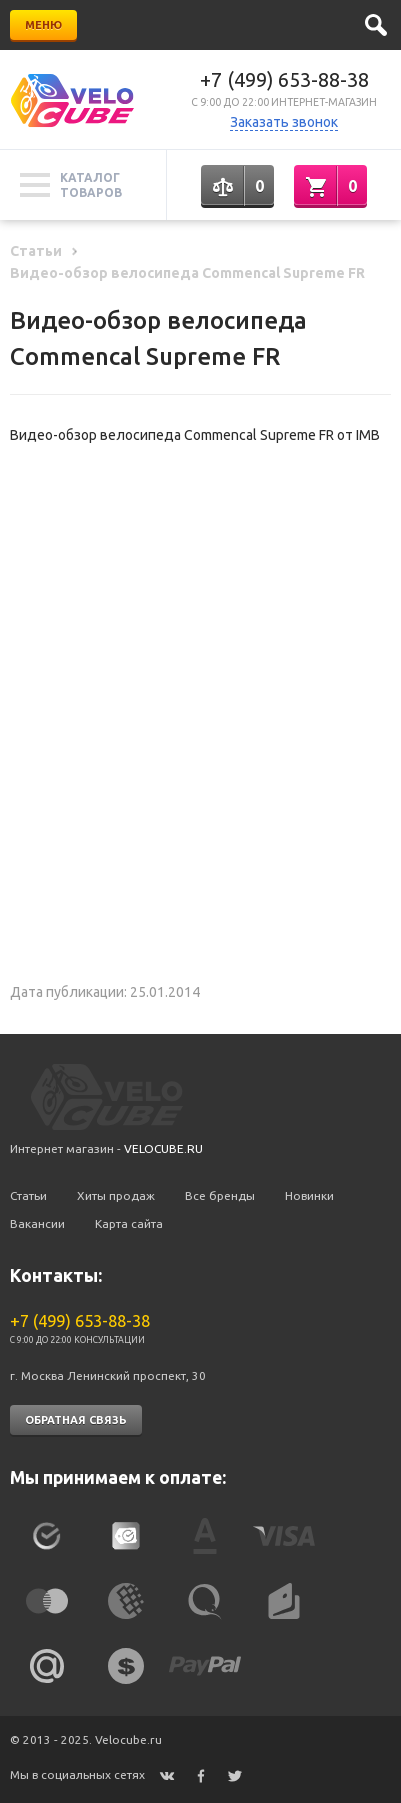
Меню (43, 25)
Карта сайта (129, 1223)
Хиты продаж (116, 1195)
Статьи (28, 1195)
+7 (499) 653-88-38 (284, 79)
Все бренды (220, 1195)
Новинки (309, 1195)
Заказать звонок (284, 122)
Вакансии (37, 1223)
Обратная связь (76, 1420)
